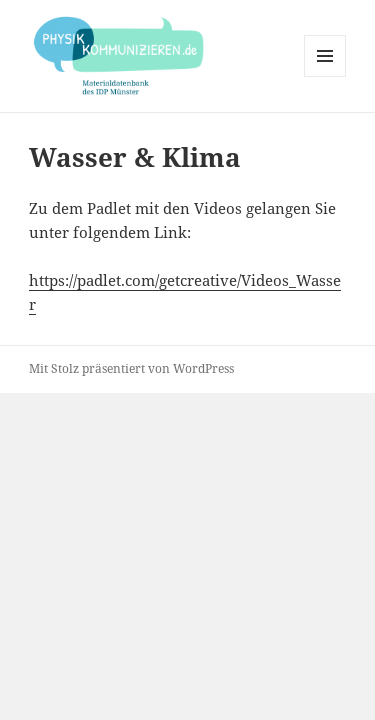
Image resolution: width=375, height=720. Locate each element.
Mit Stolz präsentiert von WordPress (131, 368)
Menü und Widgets (325, 76)
